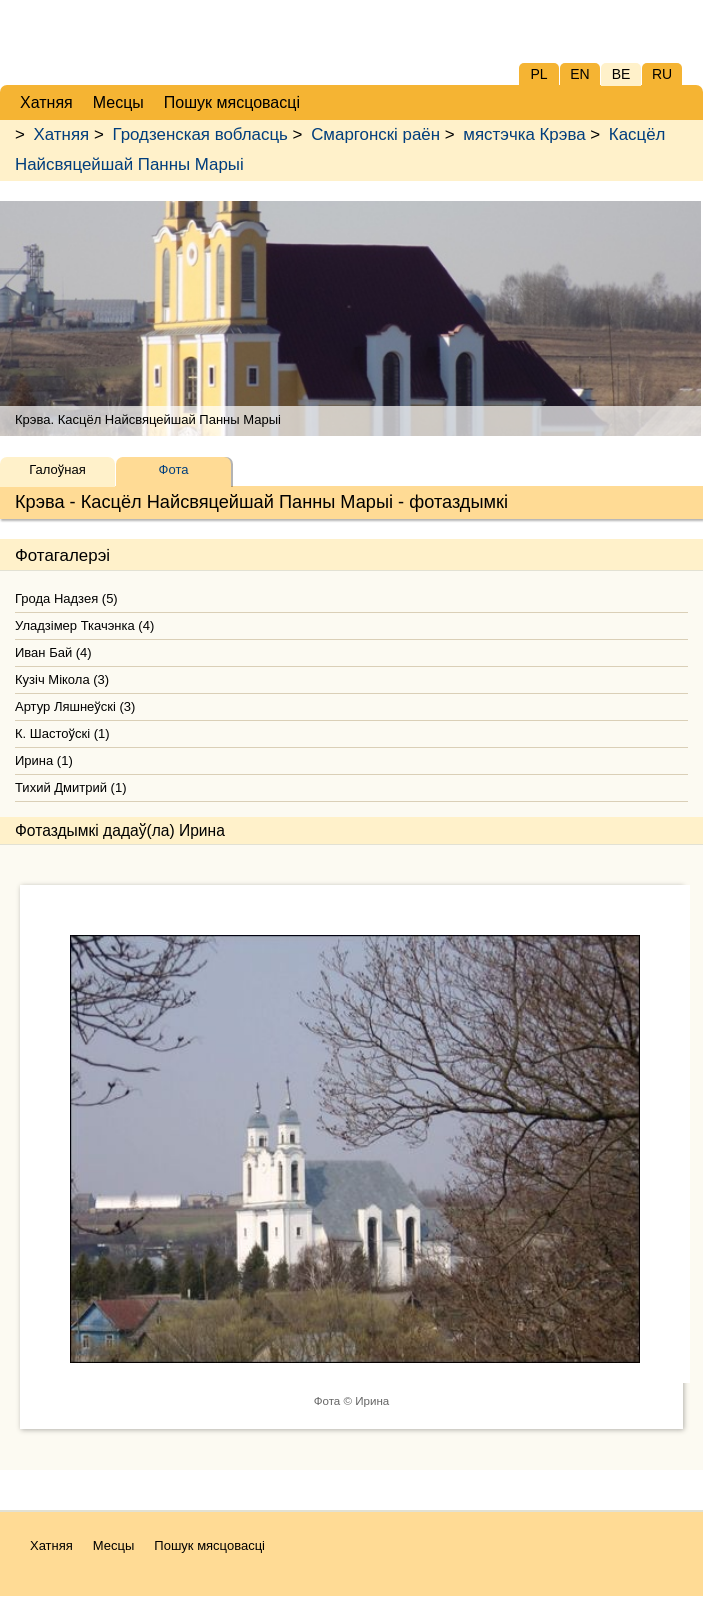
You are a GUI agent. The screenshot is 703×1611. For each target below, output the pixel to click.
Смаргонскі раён (375, 134)
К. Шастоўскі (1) (62, 733)
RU (662, 74)
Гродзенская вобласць (199, 134)
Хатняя (62, 134)
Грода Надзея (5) (66, 598)
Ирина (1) (44, 760)
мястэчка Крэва (524, 134)
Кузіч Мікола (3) (62, 679)
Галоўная (57, 469)
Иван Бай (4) (53, 652)
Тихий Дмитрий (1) (70, 787)
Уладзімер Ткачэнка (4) (84, 625)
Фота (174, 469)
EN (579, 74)
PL (538, 74)
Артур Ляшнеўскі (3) (75, 706)
